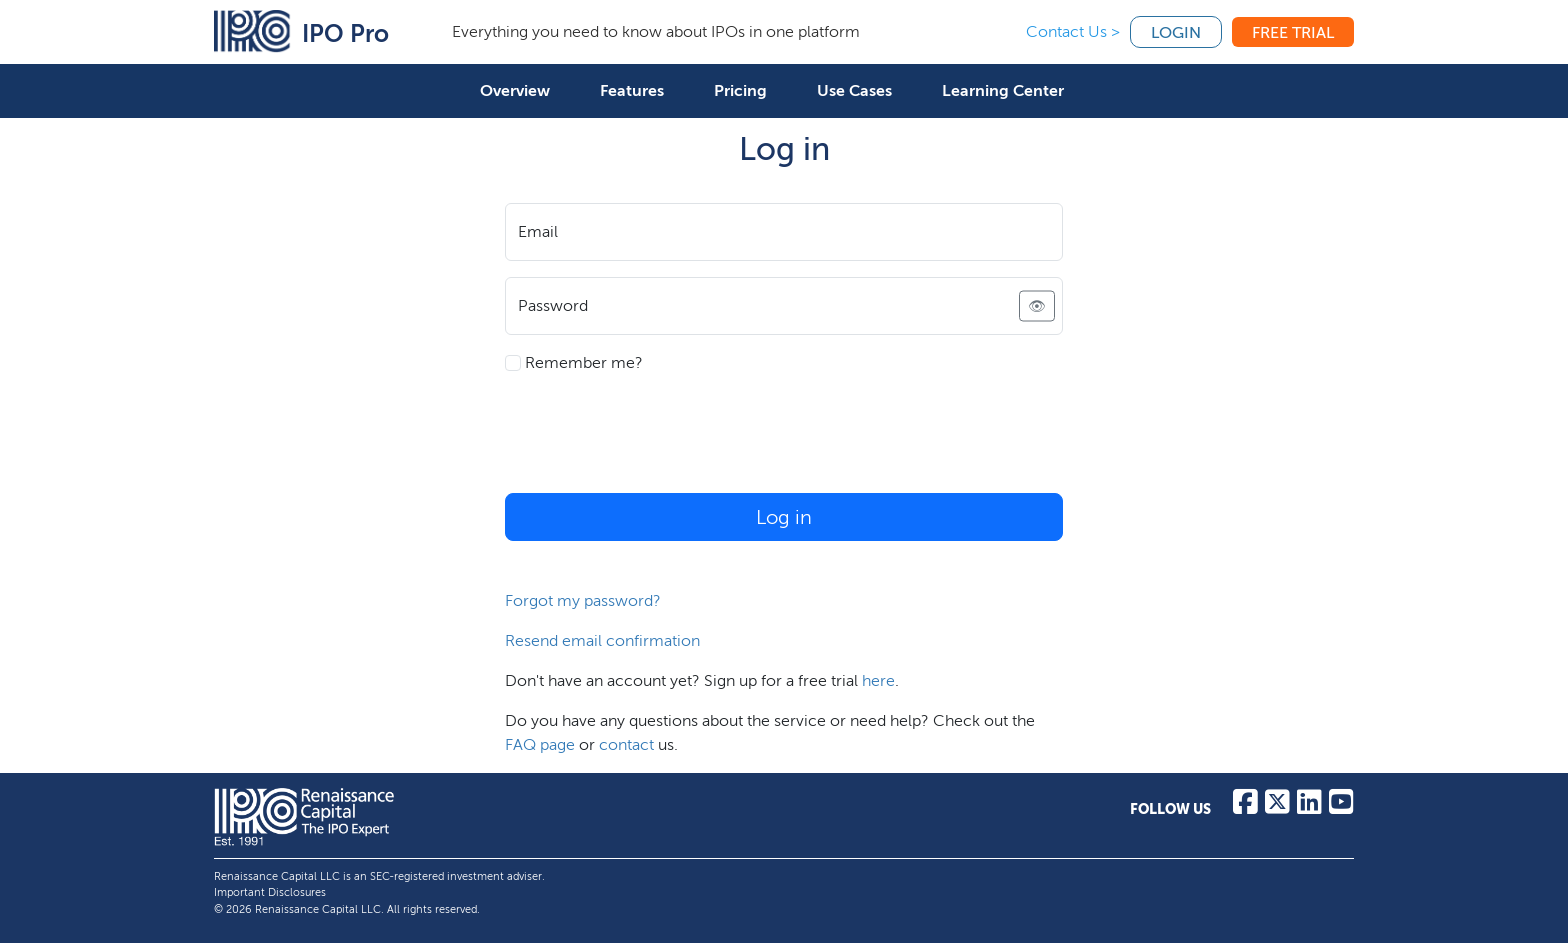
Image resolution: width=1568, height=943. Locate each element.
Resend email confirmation (602, 640)
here (878, 680)
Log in (784, 517)
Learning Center (1003, 90)
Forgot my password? (583, 600)
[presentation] (657, 438)
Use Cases (854, 90)
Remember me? (574, 362)
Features (632, 90)
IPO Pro (345, 33)
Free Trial (1293, 32)
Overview (515, 90)
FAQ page (540, 744)
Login (1176, 32)
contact (626, 744)
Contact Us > (1073, 31)
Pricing (740, 90)
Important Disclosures (270, 892)
